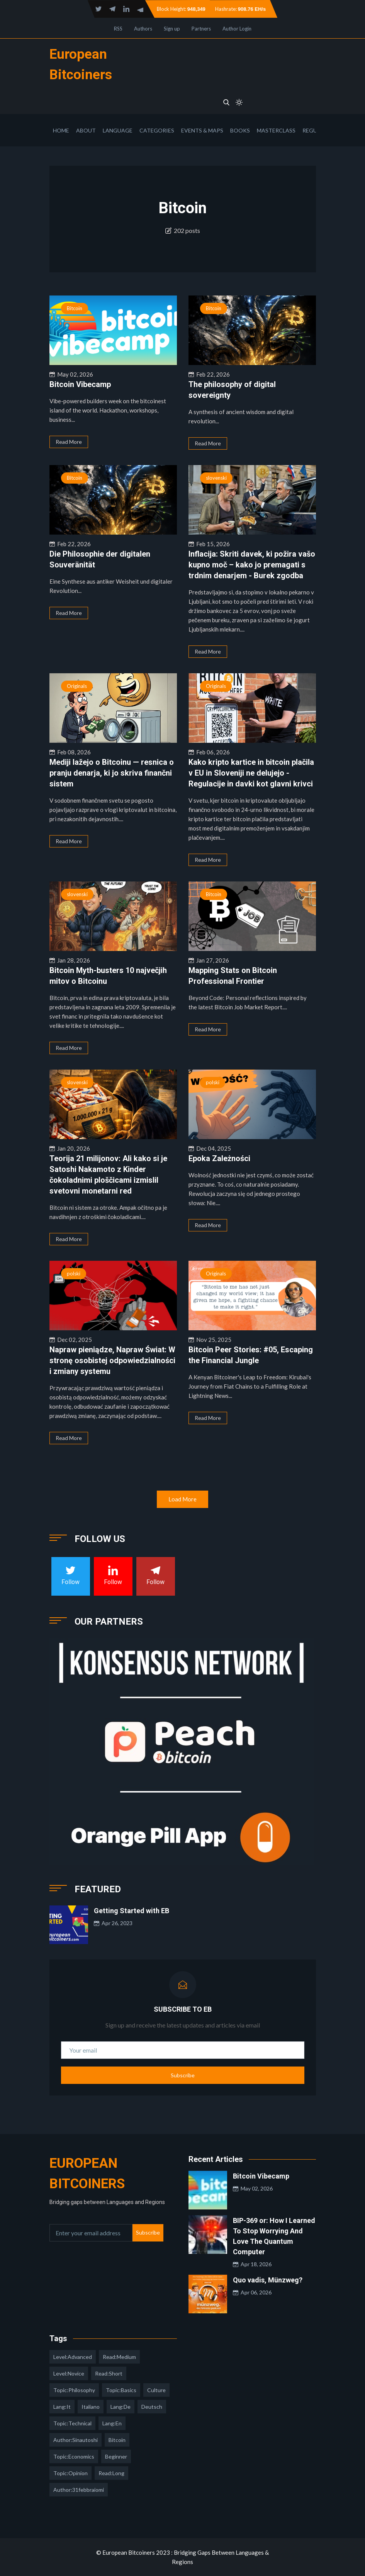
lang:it (62, 2406)
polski (212, 1082)
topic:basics (121, 2390)
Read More (69, 441)
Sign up (172, 28)
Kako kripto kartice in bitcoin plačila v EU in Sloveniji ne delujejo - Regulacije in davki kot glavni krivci (251, 772)
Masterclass (276, 130)
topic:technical (72, 2423)
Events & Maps (202, 130)
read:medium (119, 2357)
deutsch (151, 2406)
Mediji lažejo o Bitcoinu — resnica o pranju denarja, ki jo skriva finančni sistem (111, 772)
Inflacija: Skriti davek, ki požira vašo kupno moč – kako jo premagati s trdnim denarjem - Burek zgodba (251, 564)
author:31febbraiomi (78, 2489)
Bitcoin (74, 308)
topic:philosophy (74, 2390)
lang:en (112, 2423)
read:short (108, 2373)
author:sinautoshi (75, 2440)
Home (61, 130)
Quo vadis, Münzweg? (267, 2280)
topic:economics (73, 2456)
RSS (118, 28)
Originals (77, 686)
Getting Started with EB (131, 1911)
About (86, 130)
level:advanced (72, 2357)
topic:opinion (70, 2473)
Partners (201, 28)
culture (156, 2390)
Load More (182, 1499)
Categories (156, 130)
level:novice (68, 2373)
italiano (90, 2406)
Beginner (116, 2456)
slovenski (216, 478)
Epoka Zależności (219, 1158)
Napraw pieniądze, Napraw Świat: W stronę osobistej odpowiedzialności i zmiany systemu (112, 1360)
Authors (143, 28)
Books (240, 130)
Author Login (236, 28)
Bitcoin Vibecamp (80, 384)
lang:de (120, 2406)
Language (117, 130)
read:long (111, 2473)
